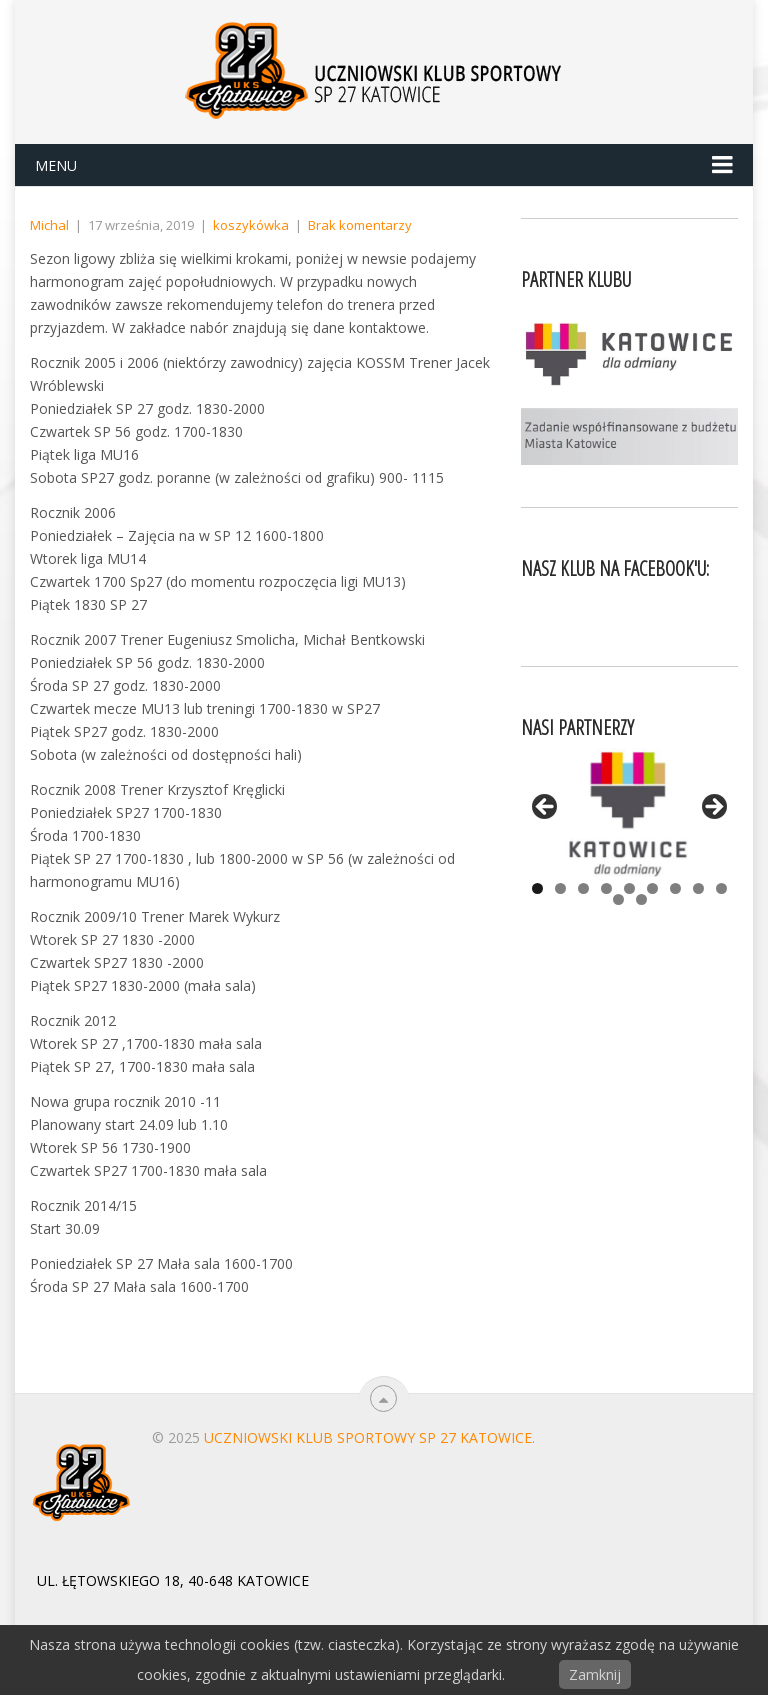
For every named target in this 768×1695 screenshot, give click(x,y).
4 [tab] (606, 888)
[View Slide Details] (629, 813)
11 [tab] (641, 899)
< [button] (546, 808)
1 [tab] (537, 888)
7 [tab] (675, 888)
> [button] (713, 808)
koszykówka (251, 225)
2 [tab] (560, 888)
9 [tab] (721, 888)
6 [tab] (652, 888)
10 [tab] (618, 899)
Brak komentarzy (360, 225)
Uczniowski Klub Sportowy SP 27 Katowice (368, 1437)
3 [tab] (583, 888)
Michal (49, 225)
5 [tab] (629, 888)
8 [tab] (698, 888)
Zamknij (595, 1674)
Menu (56, 165)
